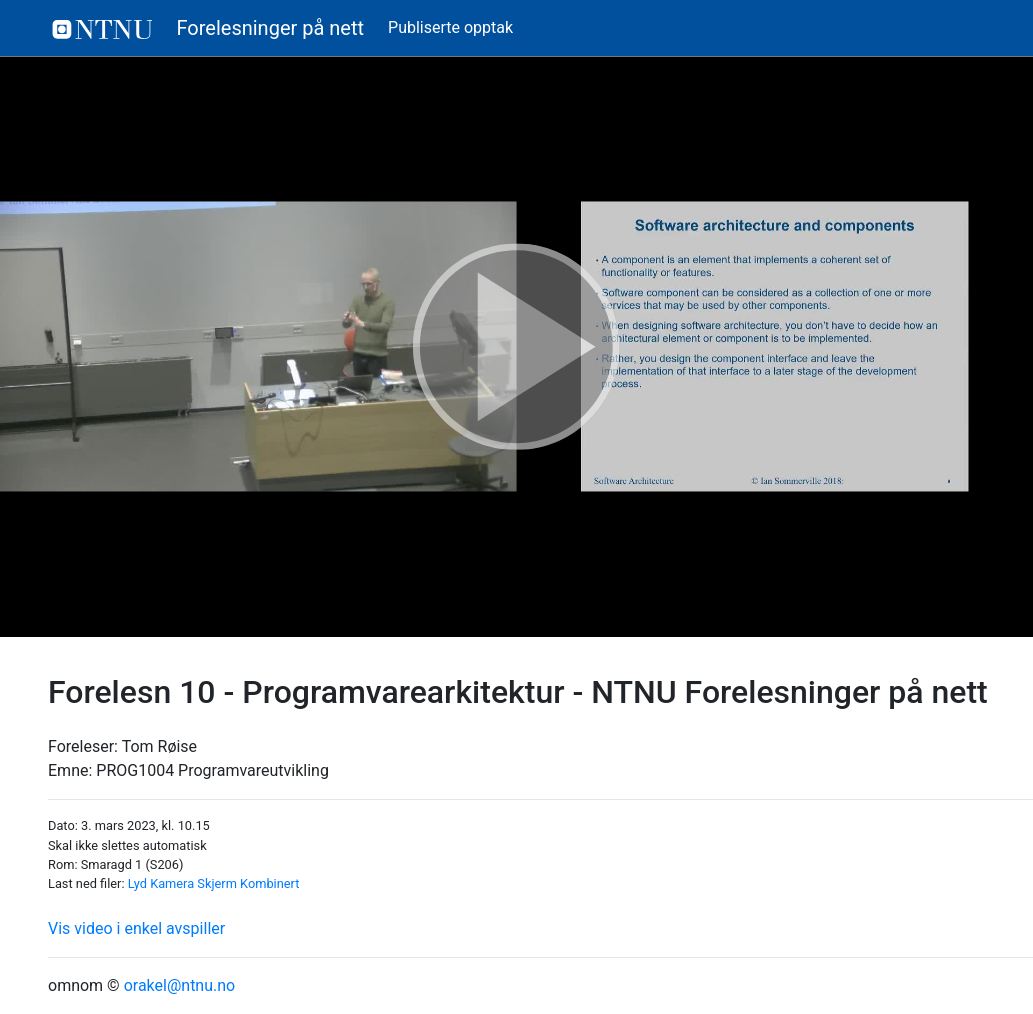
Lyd (137, 883)
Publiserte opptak (450, 27)
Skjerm (217, 883)
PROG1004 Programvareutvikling (212, 770)
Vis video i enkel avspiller (136, 928)
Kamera (172, 883)
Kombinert (269, 883)
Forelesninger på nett (208, 28)
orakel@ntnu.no (180, 985)
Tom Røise (159, 746)
